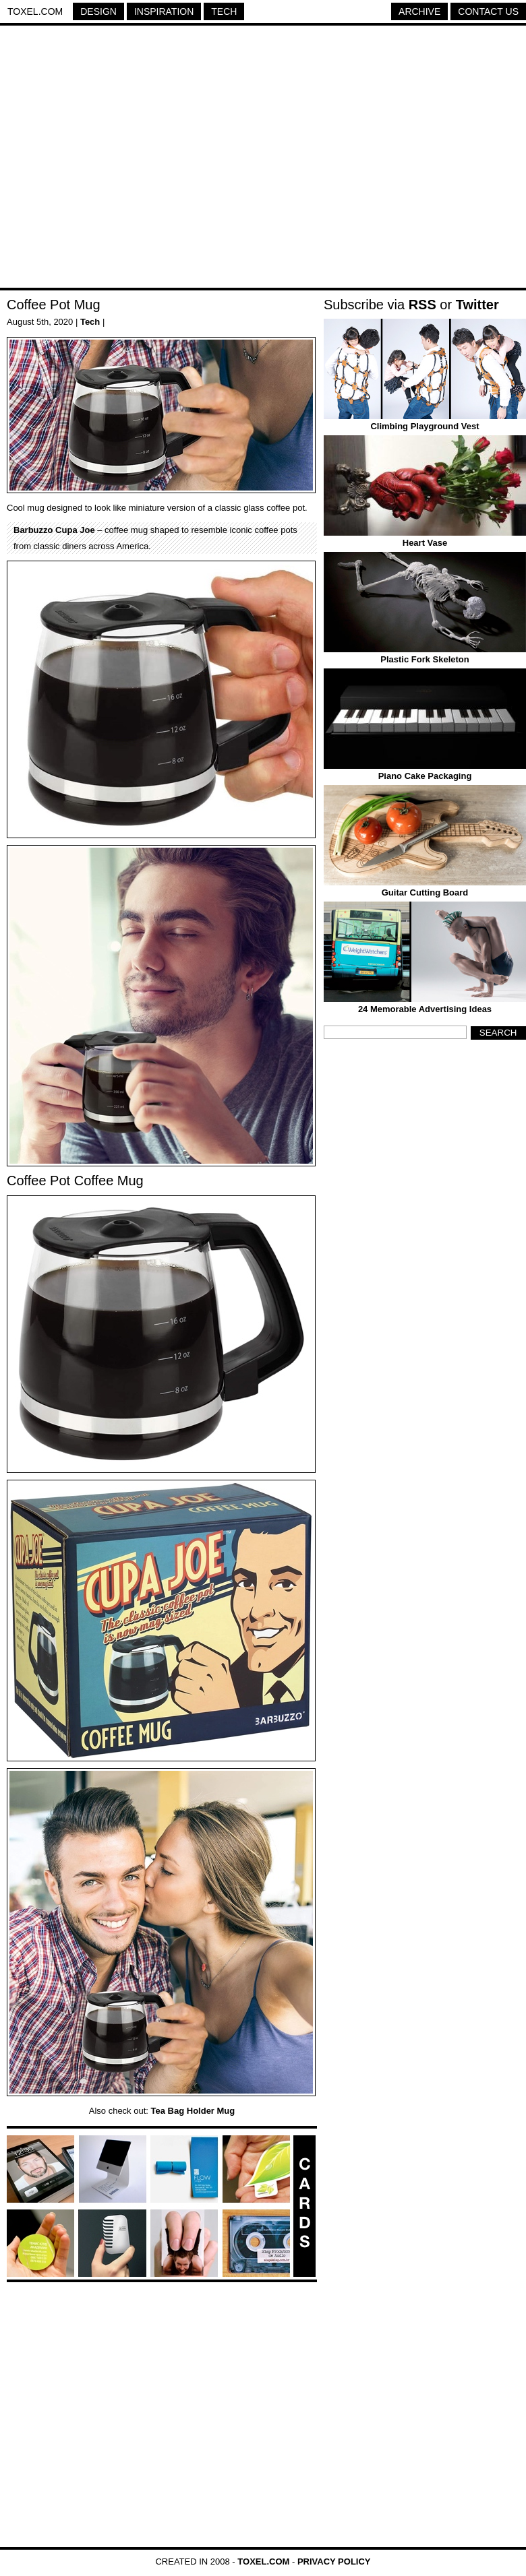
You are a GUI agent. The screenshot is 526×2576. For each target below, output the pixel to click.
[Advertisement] (126, 158)
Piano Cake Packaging (425, 776)
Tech (224, 11)
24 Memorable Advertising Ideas (425, 1009)
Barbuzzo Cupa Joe (54, 530)
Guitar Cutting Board (425, 892)
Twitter (477, 304)
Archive (419, 11)
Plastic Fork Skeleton (424, 659)
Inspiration (164, 11)
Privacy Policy (334, 2561)
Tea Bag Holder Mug (193, 2111)
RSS (422, 304)
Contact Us (488, 11)
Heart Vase (425, 543)
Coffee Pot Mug (53, 304)
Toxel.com (35, 11)
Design (98, 11)
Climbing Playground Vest (424, 426)
